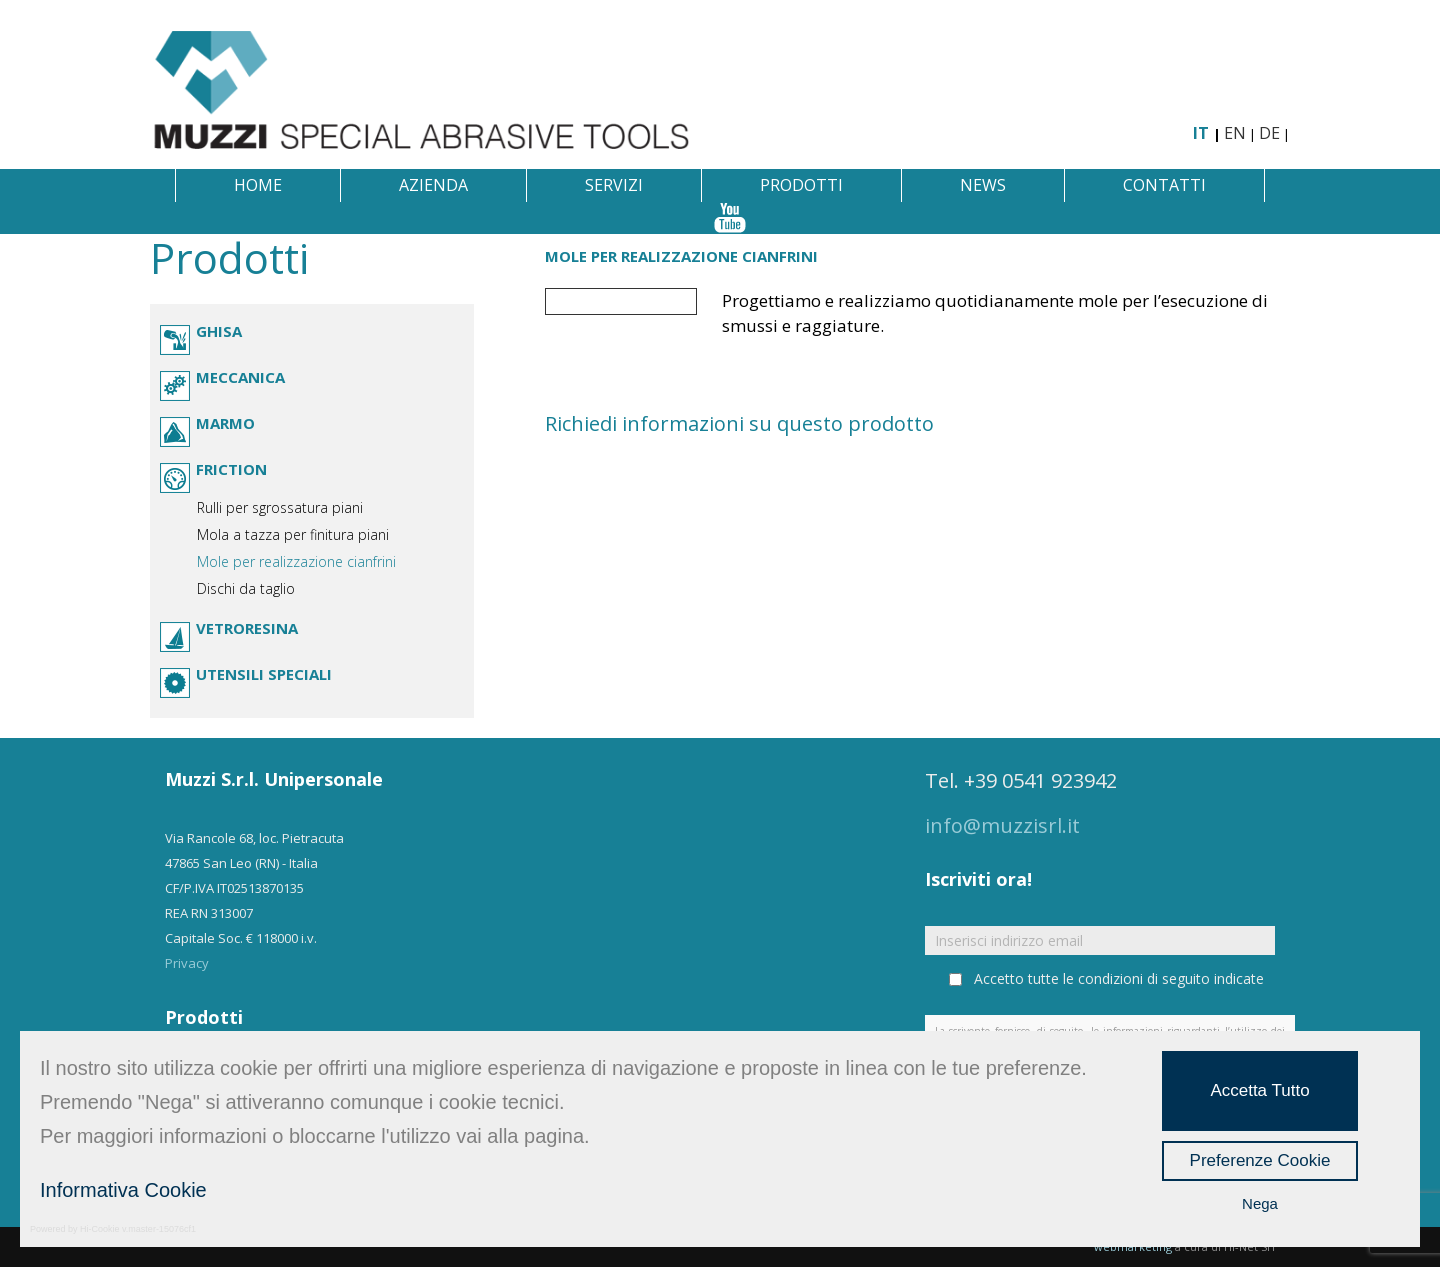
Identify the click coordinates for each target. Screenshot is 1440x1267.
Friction (231, 469)
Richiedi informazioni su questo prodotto (739, 423)
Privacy (187, 963)
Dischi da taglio (246, 588)
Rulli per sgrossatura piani (280, 507)
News (983, 185)
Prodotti (801, 185)
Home (258, 185)
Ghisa (219, 331)
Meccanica (240, 377)
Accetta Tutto (1259, 1090)
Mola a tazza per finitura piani (293, 534)
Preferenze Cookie (1260, 1160)
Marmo (225, 423)
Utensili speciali (264, 674)
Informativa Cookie (123, 1190)
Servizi (614, 185)
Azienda (433, 185)
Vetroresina (247, 628)
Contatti (1164, 185)
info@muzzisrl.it (1002, 825)
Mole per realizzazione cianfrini (296, 561)
